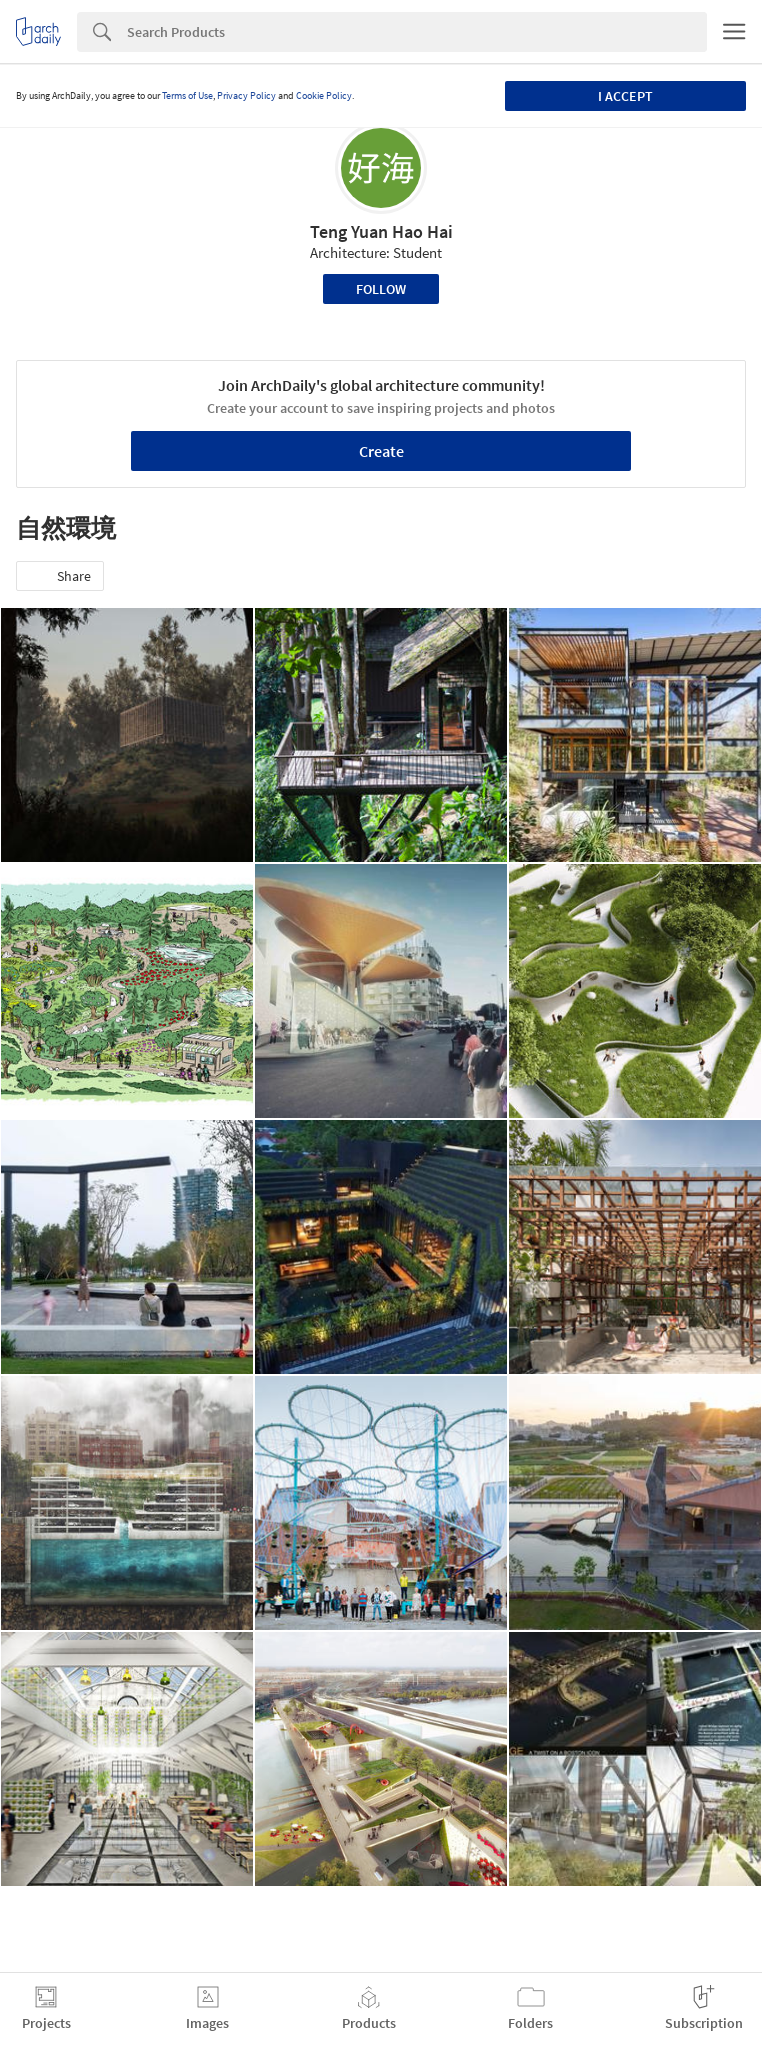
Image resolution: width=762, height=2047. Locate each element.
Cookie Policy (324, 95)
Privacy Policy (246, 95)
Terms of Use (187, 95)
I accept (625, 96)
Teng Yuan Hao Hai (381, 231)
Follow (381, 289)
